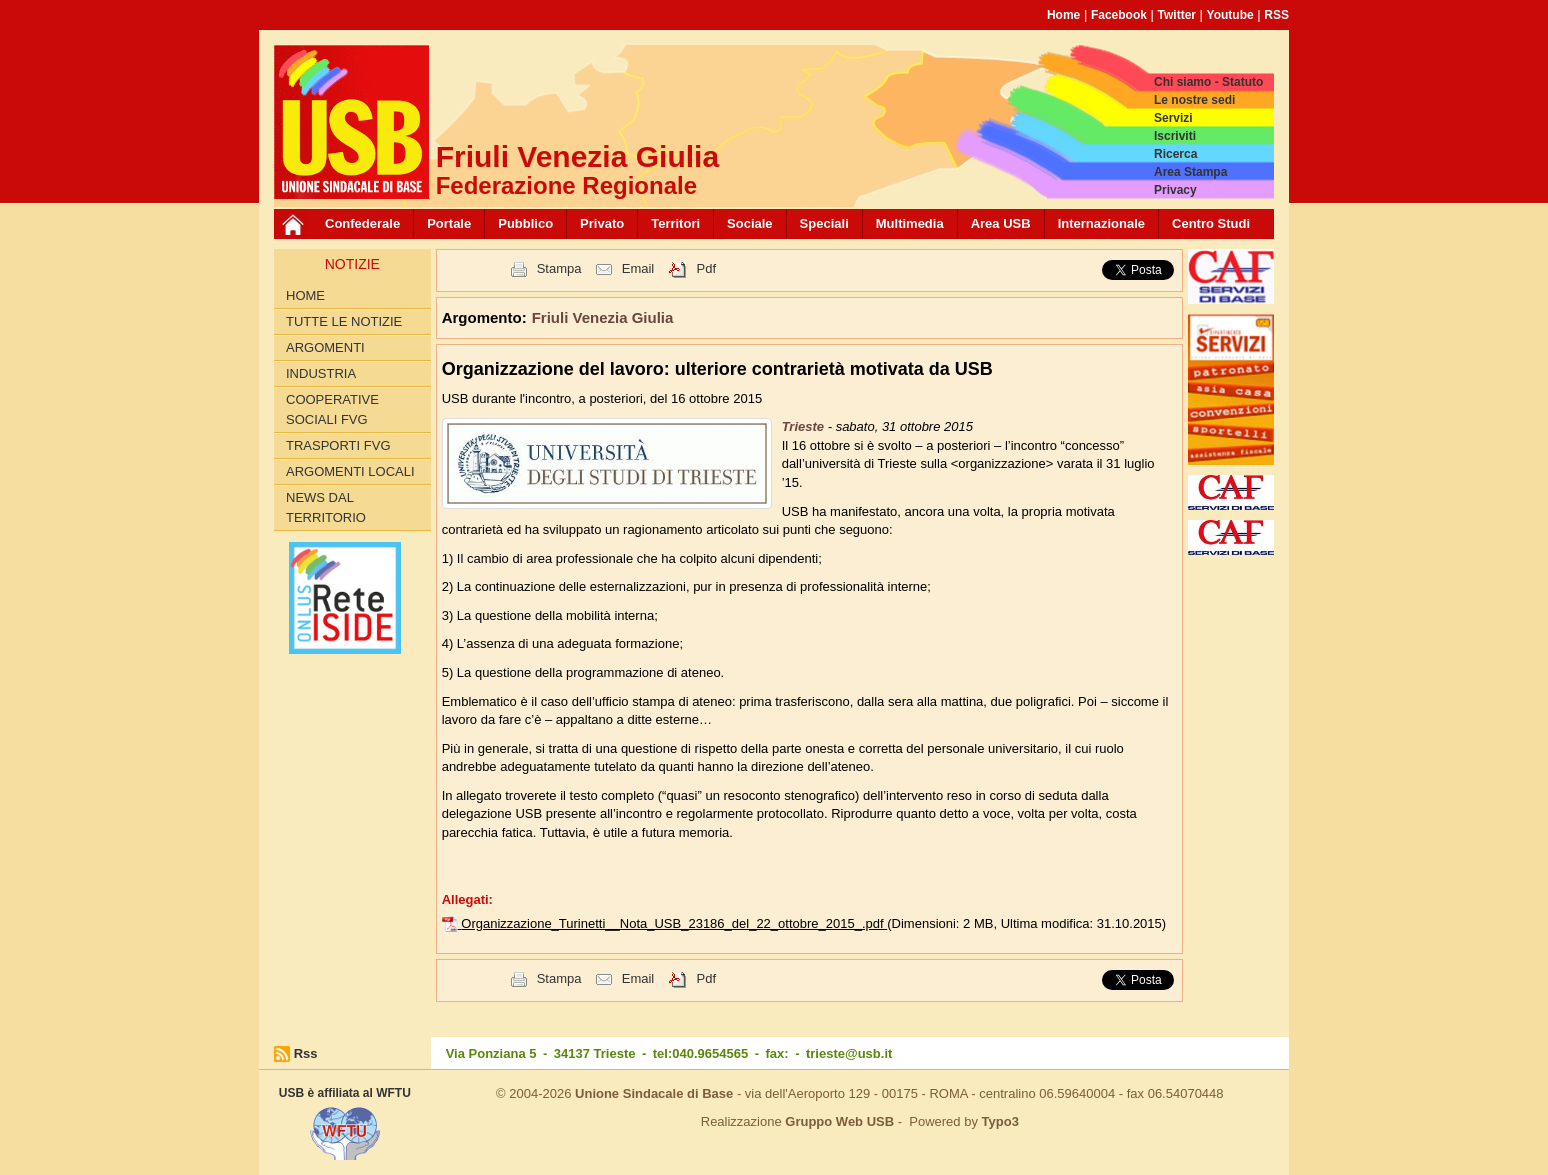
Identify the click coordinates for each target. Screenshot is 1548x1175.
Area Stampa (1190, 172)
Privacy (1175, 190)
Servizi (1173, 118)
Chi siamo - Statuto (1208, 82)
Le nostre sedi (1194, 100)
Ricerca (1175, 154)
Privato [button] (602, 223)
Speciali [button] (824, 223)
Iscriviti (1175, 136)
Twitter (1177, 15)
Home (1063, 15)
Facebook (1119, 15)
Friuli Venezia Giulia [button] (603, 317)
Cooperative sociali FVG (332, 409)
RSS (1276, 15)
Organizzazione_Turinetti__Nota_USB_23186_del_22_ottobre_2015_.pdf (674, 923)
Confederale (362, 223)
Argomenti (325, 347)
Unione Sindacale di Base (654, 1093)
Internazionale (1101, 223)
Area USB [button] (1001, 223)
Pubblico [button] (525, 223)
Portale (449, 223)
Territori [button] (675, 223)
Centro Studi (1211, 223)
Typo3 (1000, 1121)
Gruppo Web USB (839, 1121)
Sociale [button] (750, 223)
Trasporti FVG (338, 445)
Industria (321, 373)
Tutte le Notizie (344, 321)
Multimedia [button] (910, 223)
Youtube (1230, 15)
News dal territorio (326, 507)
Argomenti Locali (350, 471)
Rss (306, 1053)
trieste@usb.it (849, 1053)
